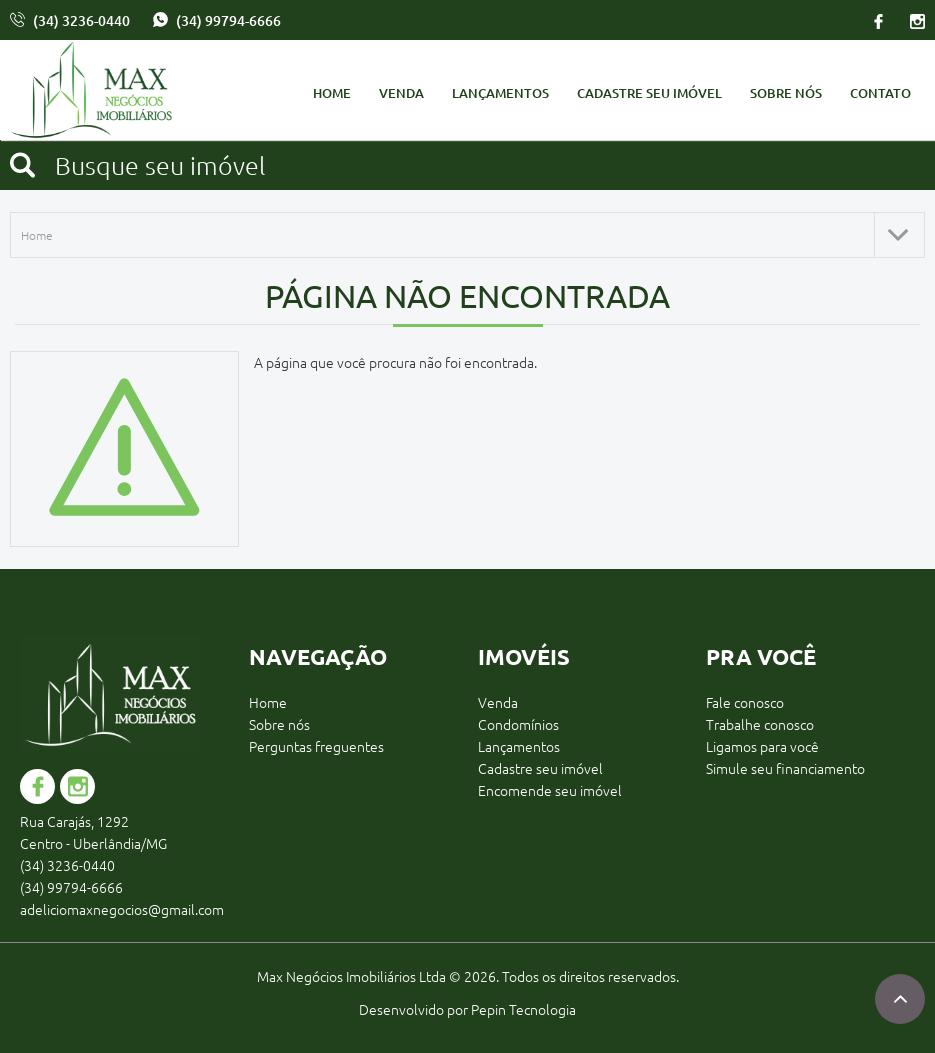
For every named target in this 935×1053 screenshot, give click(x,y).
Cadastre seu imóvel (649, 93)
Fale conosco (745, 702)
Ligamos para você (762, 746)
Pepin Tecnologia (523, 1009)
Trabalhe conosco (760, 724)
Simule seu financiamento (785, 768)
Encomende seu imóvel (550, 790)
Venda (401, 93)
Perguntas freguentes (316, 746)
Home (332, 93)
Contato (880, 93)
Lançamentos (500, 93)
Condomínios (518, 724)
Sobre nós (786, 93)
